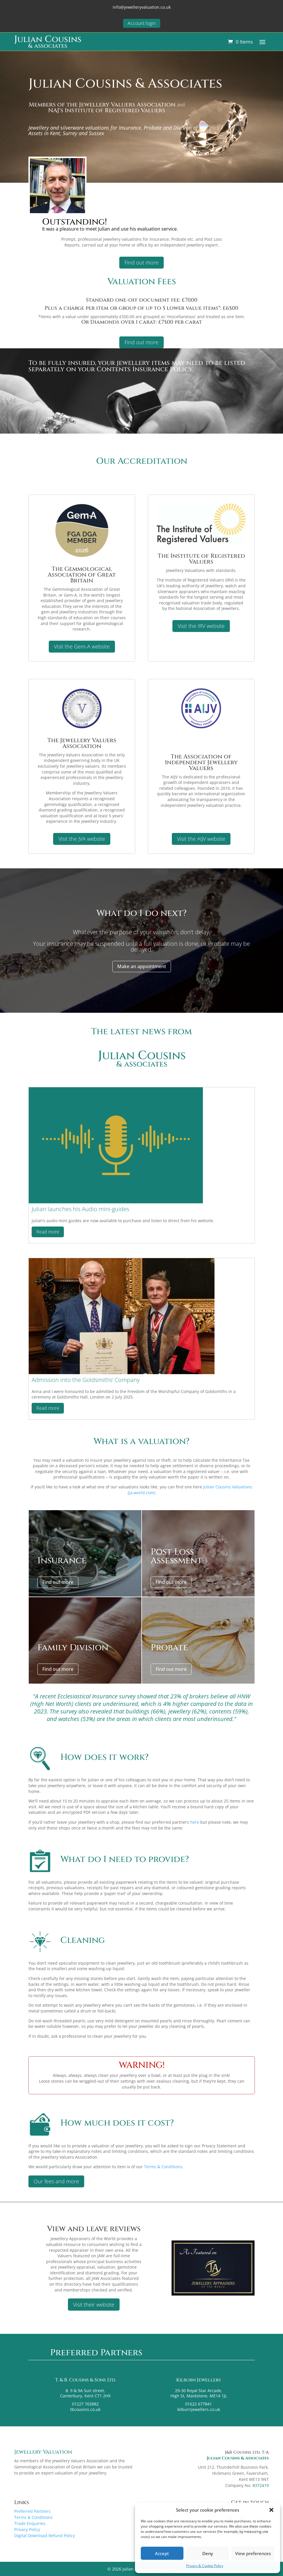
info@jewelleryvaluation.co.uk (142, 7)
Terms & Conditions (163, 2166)
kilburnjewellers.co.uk (198, 2409)
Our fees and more (56, 2181)
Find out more (141, 262)
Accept (162, 2553)
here (194, 1822)
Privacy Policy (27, 2529)
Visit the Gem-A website (82, 646)
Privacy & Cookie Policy (204, 2565)
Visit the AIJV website (201, 838)
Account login (142, 23)
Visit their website (93, 2304)
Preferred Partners (32, 2511)
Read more (47, 1232)
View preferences (253, 2553)
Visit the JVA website (81, 838)
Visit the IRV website (201, 625)
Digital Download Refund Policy (44, 2535)
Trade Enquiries (29, 2523)
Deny (207, 2553)
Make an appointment (141, 966)
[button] (271, 2510)
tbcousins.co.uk (85, 2409)
